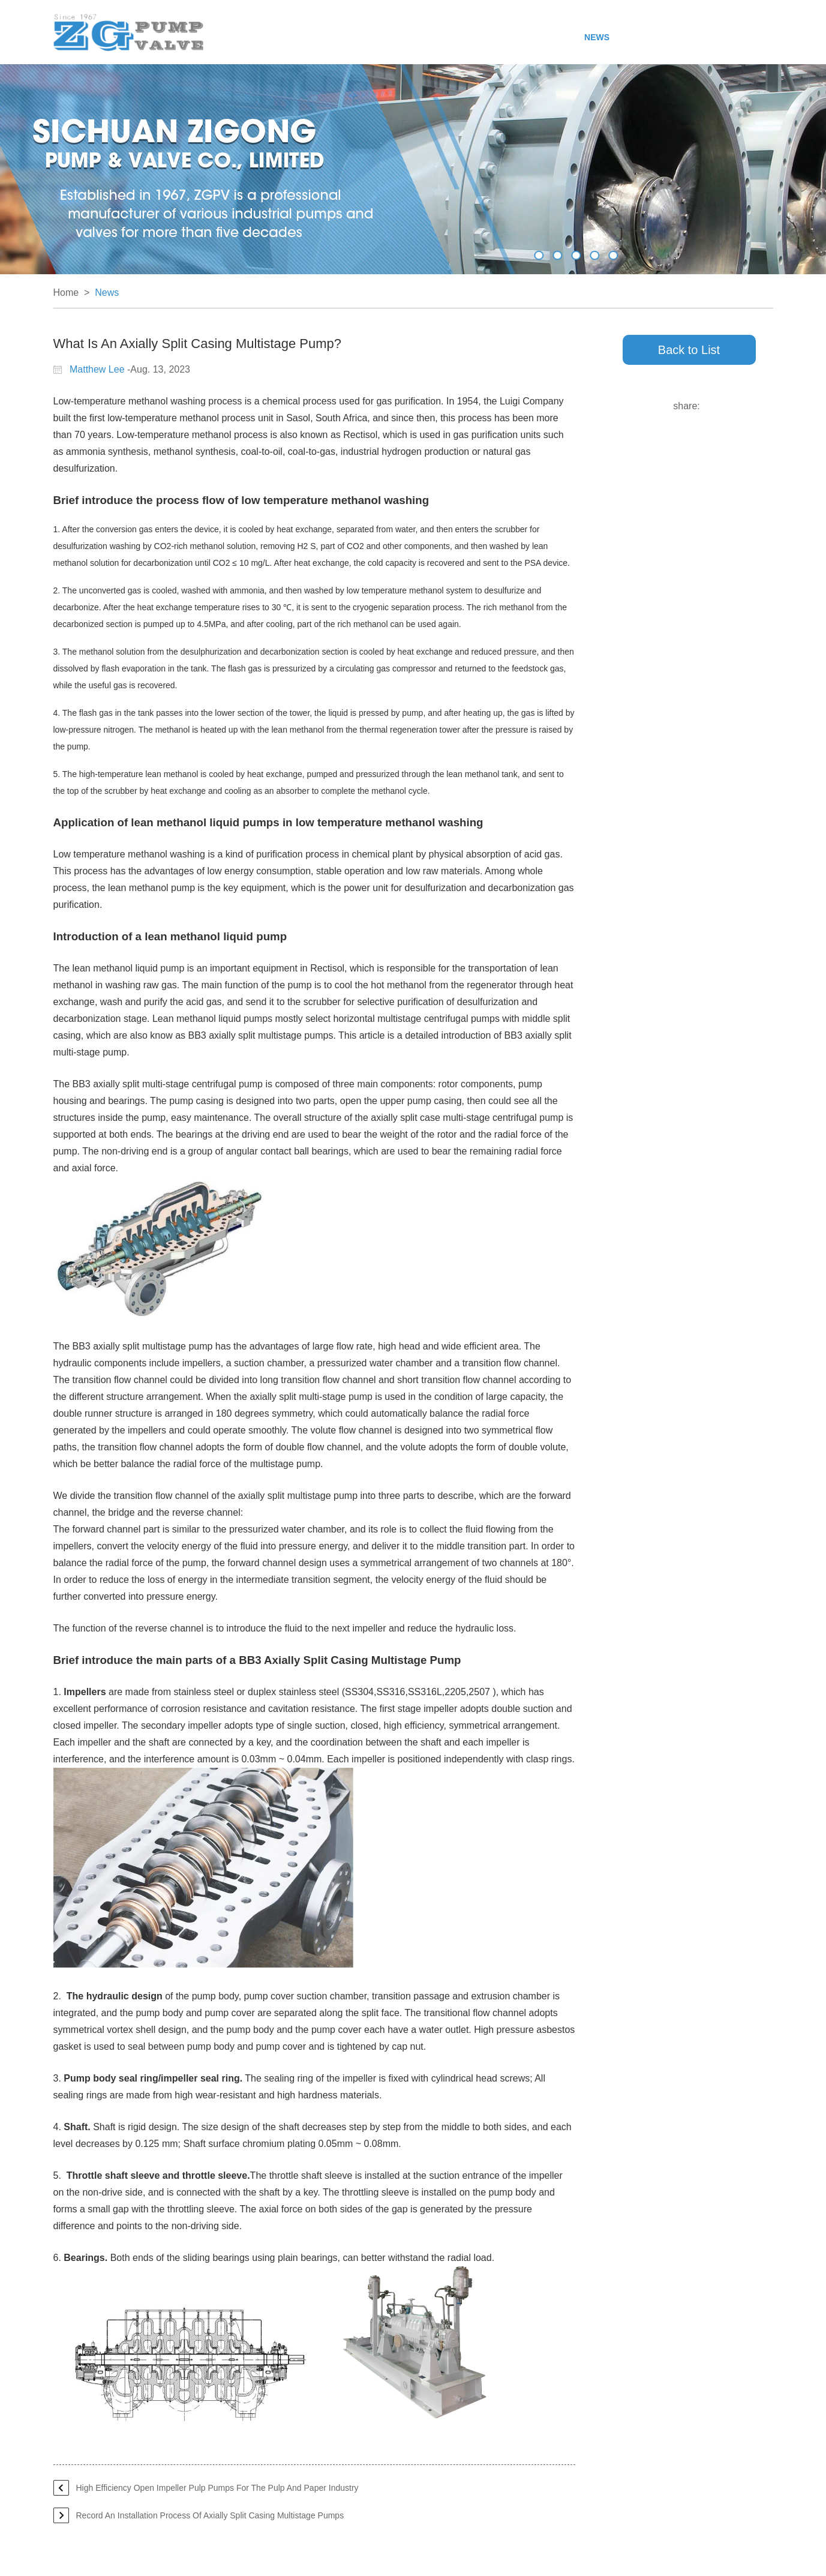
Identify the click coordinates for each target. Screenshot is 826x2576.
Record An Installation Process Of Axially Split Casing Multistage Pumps (210, 2515)
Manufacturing (479, 37)
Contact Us (729, 37)
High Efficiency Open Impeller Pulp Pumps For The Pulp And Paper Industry (217, 2488)
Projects (550, 37)
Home (256, 37)
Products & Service (383, 37)
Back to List (689, 349)
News (596, 37)
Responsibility (656, 37)
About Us (303, 37)
